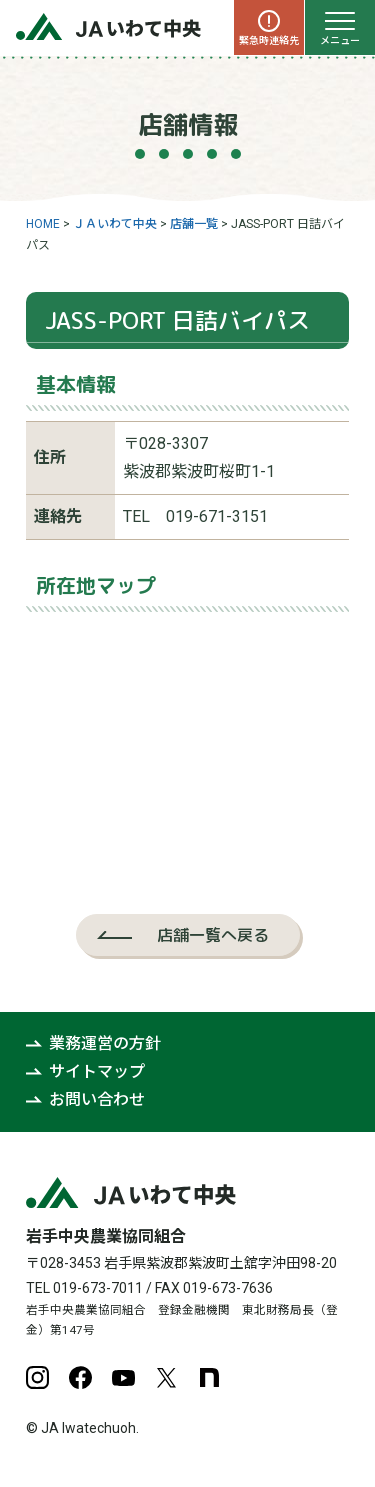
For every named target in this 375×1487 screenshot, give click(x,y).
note (209, 1377)
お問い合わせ (97, 1099)
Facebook (80, 1377)
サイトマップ (97, 1071)
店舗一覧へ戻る (213, 935)
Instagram (37, 1377)
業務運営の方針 (105, 1043)
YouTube (123, 1377)
